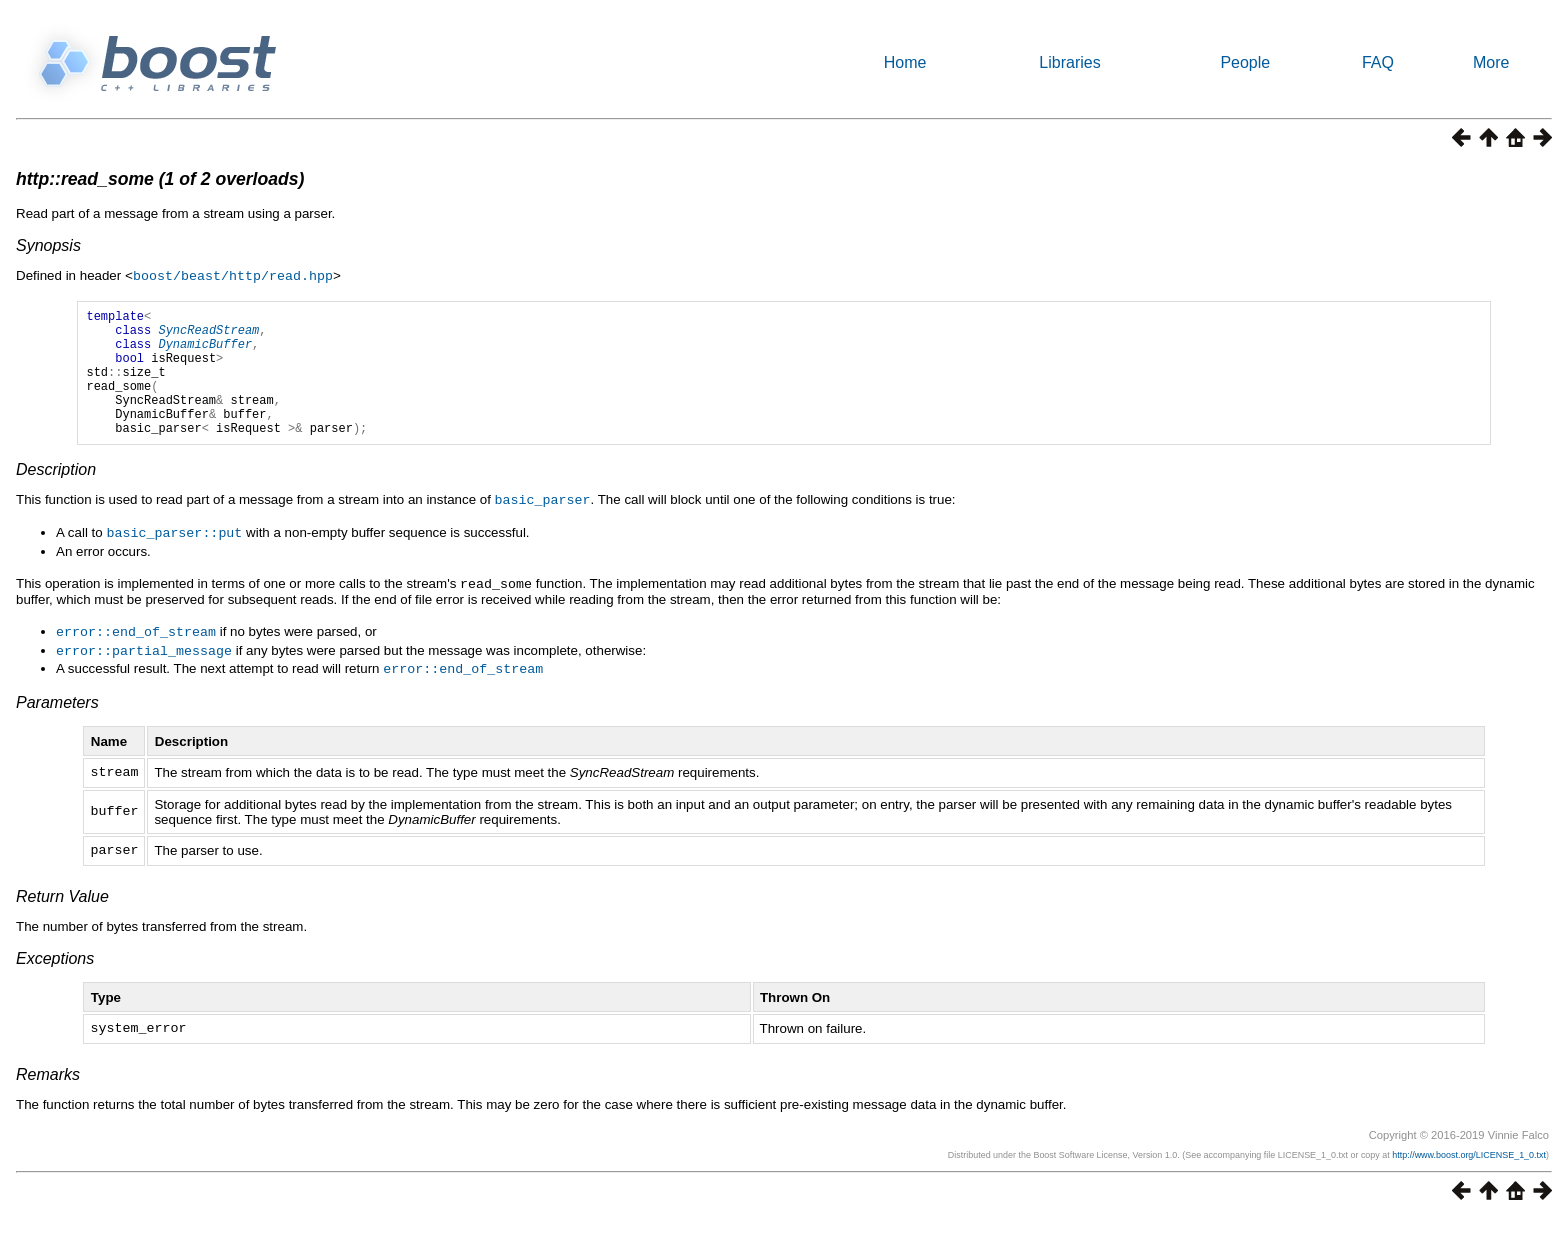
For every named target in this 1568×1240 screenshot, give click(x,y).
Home (905, 62)
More (1491, 62)
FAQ (1378, 62)
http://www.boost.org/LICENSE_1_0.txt (1469, 1175)
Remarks (48, 1094)
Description (56, 495)
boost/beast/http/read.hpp (233, 275)
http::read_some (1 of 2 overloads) (160, 179)
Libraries (1069, 62)
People (1245, 62)
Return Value (62, 916)
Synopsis (48, 245)
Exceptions (55, 978)
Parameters (57, 722)
